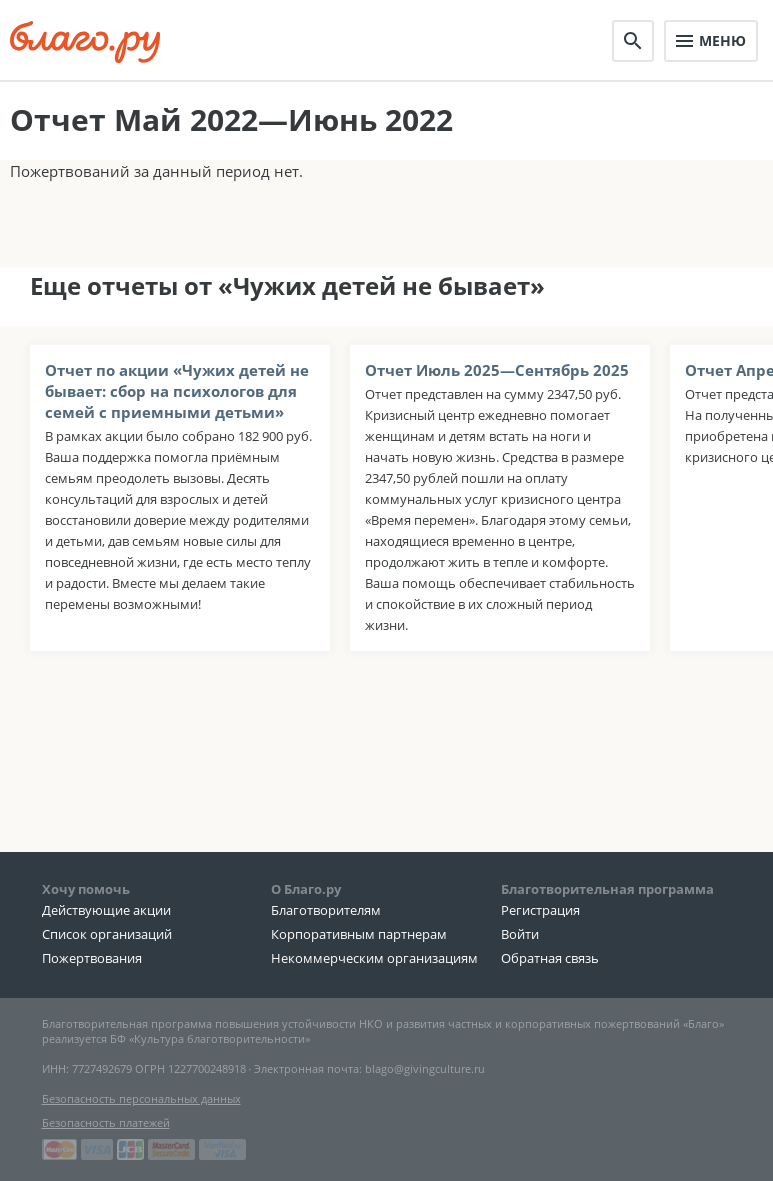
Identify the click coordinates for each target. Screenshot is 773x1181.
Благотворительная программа (607, 889)
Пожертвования (92, 958)
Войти (520, 934)
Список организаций (107, 934)
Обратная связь (550, 958)
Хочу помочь (86, 889)
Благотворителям (326, 910)
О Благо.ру (306, 889)
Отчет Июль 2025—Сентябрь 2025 (497, 370)
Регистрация (540, 910)
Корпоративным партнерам (359, 934)
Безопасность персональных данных (141, 1098)
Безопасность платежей (106, 1122)
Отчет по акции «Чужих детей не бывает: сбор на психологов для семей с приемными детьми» (177, 391)
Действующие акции (106, 910)
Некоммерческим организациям (374, 958)
